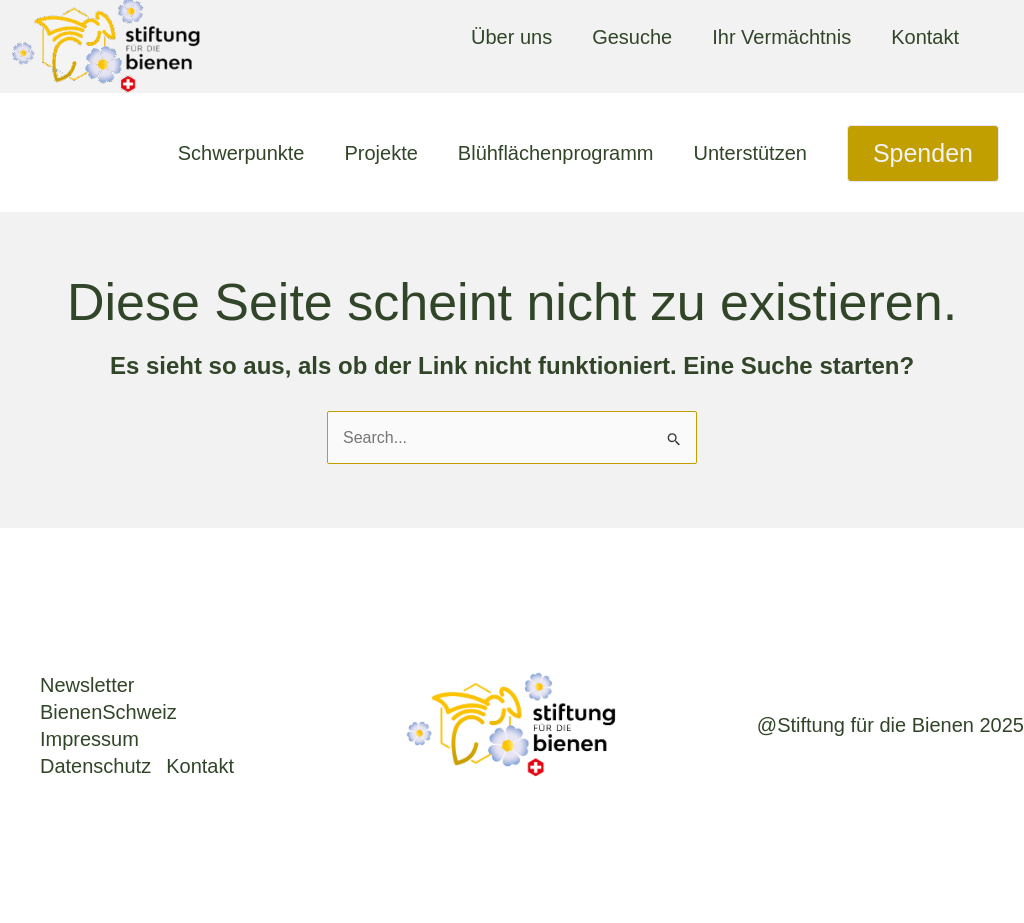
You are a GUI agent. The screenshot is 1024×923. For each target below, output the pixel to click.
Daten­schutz (95, 766)
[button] (923, 153)
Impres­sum (89, 739)
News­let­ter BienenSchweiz (108, 698)
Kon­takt (200, 766)
